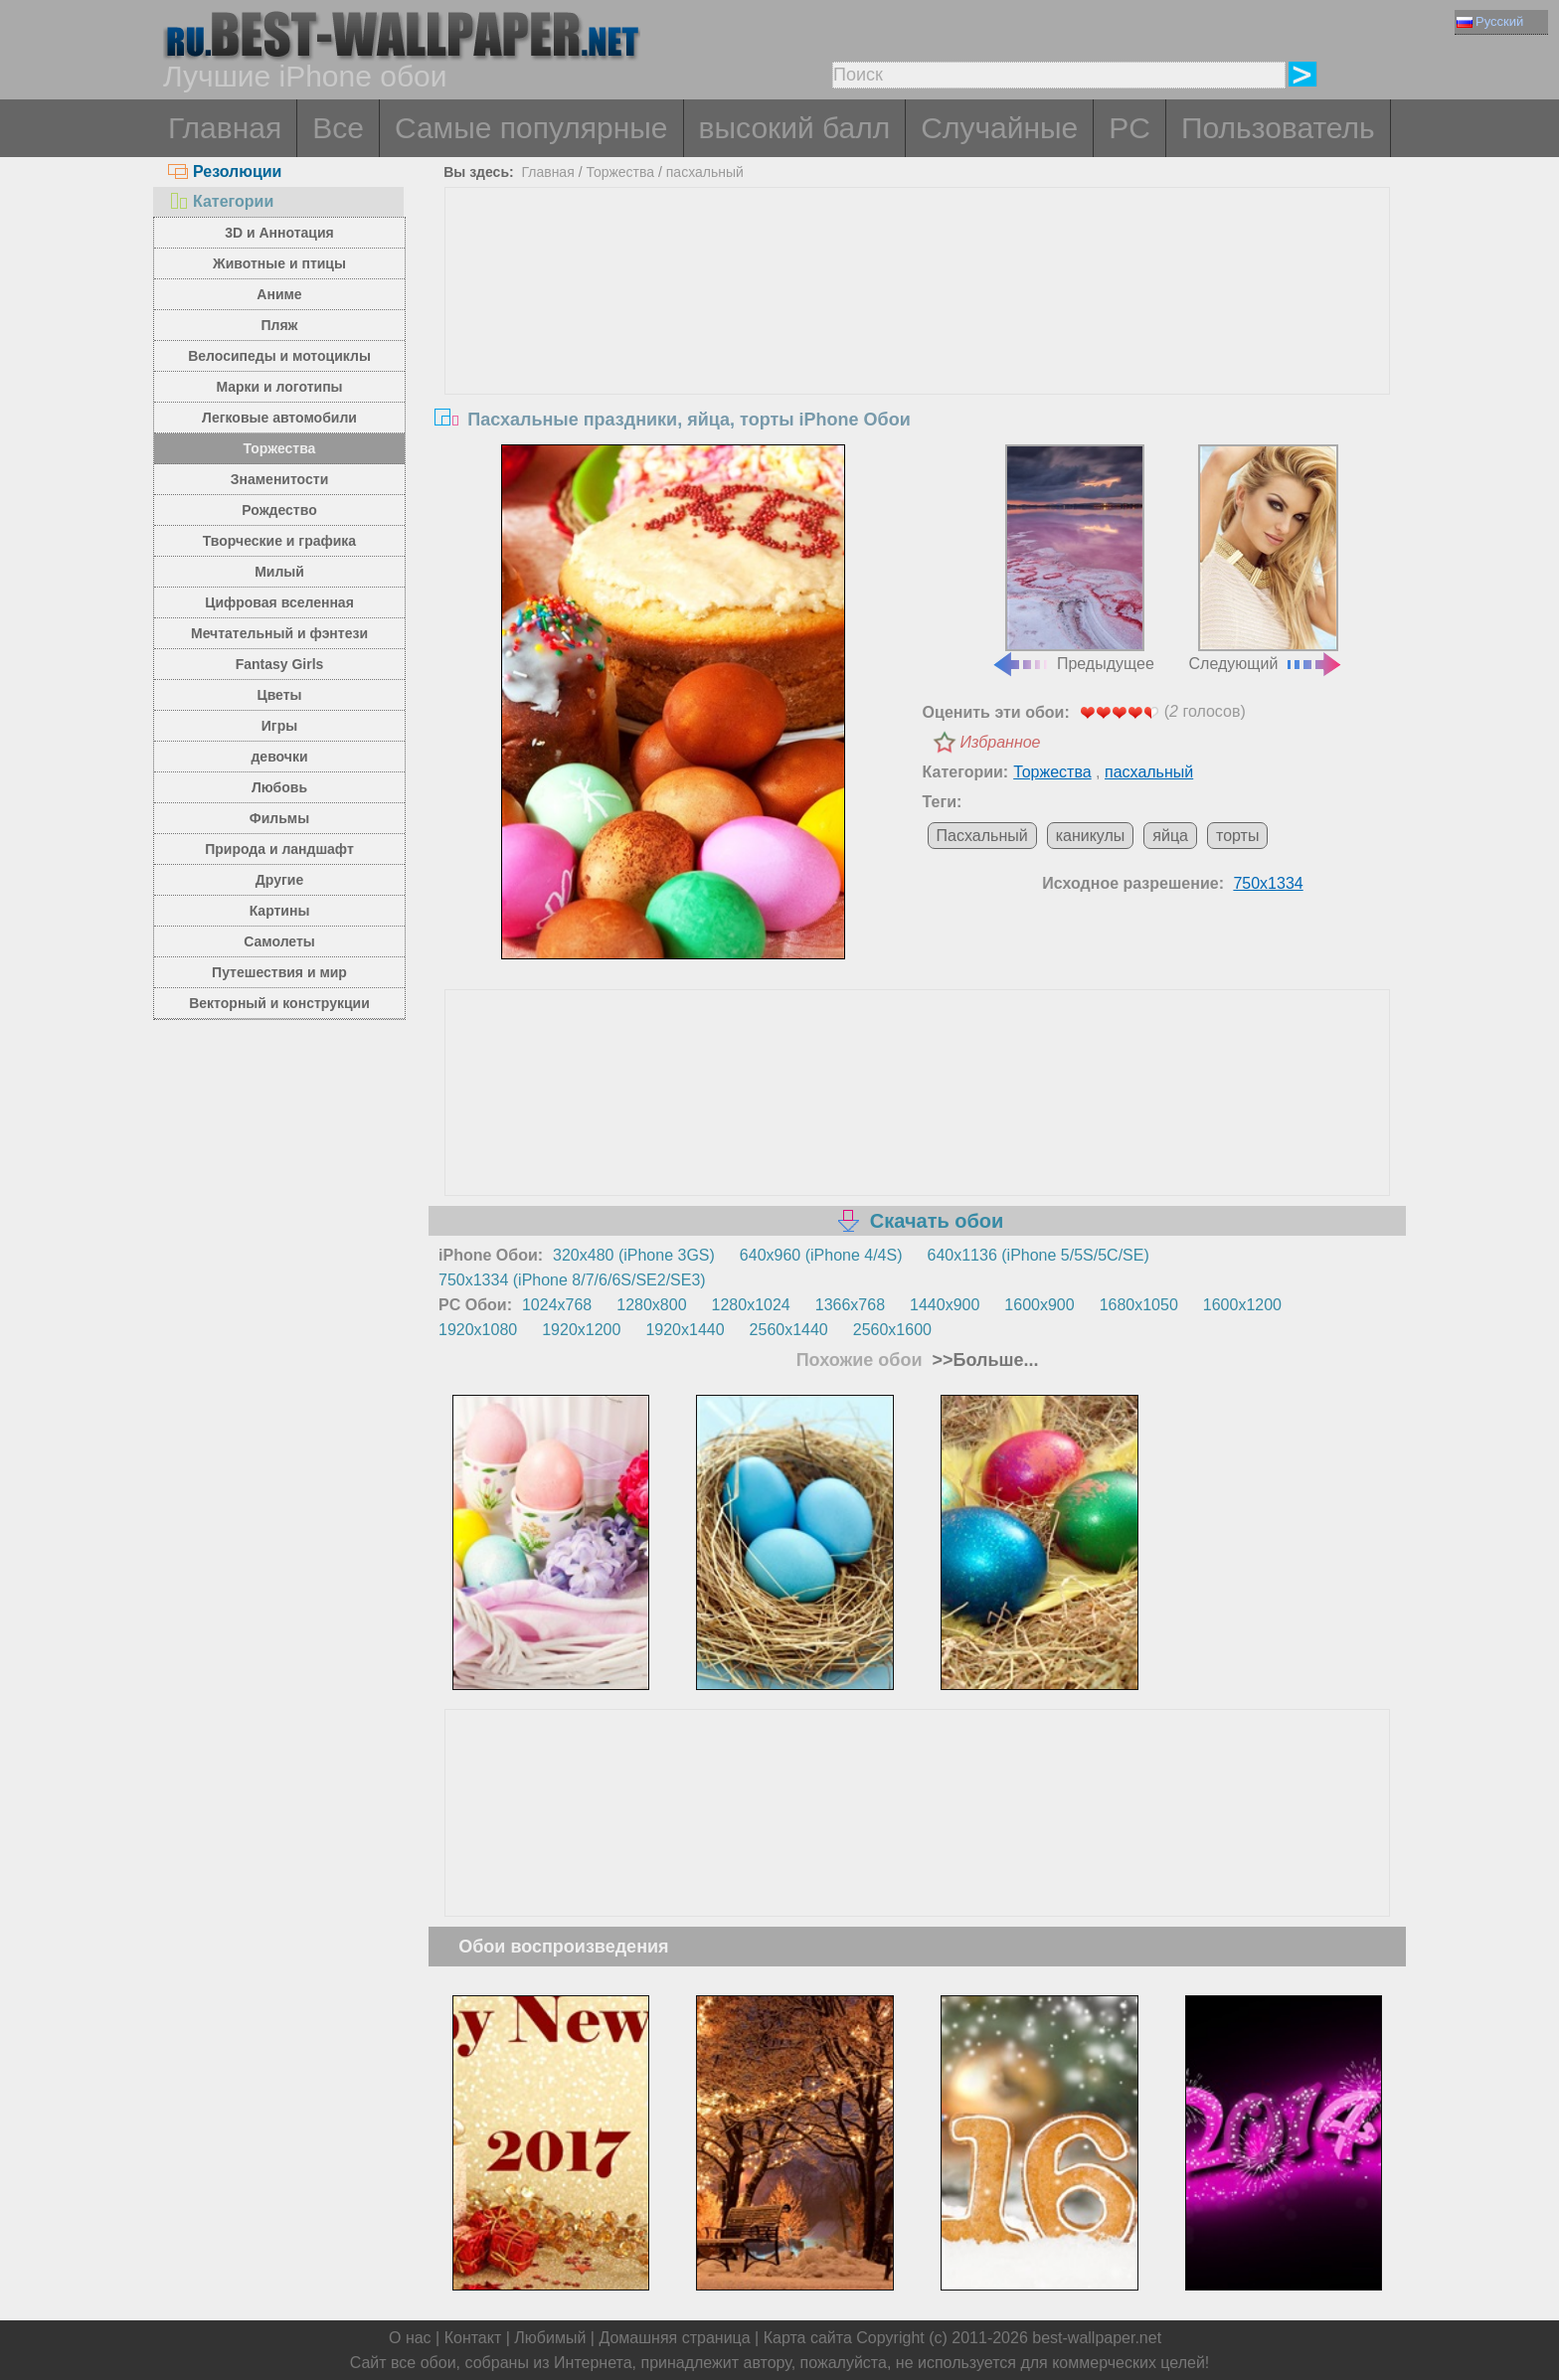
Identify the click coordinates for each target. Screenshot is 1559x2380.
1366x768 (850, 1304)
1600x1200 (1242, 1304)
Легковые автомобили (279, 417)
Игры (279, 726)
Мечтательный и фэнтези (279, 633)
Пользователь (1278, 127)
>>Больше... (983, 1360)
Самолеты (279, 941)
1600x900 (1039, 1304)
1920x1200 (581, 1329)
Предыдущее (1072, 558)
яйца (1170, 835)
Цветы (279, 695)
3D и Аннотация (279, 233)
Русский (1490, 21)
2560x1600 (892, 1329)
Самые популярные (531, 127)
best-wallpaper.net (1096, 2337)
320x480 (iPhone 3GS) (634, 1255)
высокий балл (795, 127)
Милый (279, 572)
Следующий (1266, 558)
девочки (279, 757)
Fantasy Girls (280, 664)
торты (1237, 835)
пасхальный (705, 172)
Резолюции (224, 171)
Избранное (1000, 742)
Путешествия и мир (279, 972)
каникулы (1091, 835)
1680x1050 (1139, 1304)
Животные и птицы (279, 263)
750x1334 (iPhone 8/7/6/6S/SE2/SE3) (572, 1280)
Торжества (280, 448)
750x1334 (1267, 883)
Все (338, 127)
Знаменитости (280, 479)
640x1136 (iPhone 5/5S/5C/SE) (1038, 1255)
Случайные (999, 127)
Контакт (473, 2337)
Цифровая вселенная (279, 602)
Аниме (279, 294)
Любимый (550, 2337)
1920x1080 (477, 1329)
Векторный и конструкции (279, 1003)
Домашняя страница (674, 2337)
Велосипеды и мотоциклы (279, 356)
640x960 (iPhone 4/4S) (821, 1255)
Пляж (278, 325)
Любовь (279, 787)
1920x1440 (684, 1329)
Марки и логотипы (279, 387)
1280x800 (651, 1304)
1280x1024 (751, 1304)
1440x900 (944, 1304)
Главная (224, 127)
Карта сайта (808, 2337)
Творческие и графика (279, 541)
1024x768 (557, 1304)
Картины (280, 911)
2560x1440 (789, 1329)
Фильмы (279, 818)
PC (1129, 127)
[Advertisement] (917, 337)
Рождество (279, 510)
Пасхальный (982, 835)
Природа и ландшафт (279, 849)
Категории (220, 201)
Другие (279, 880)
